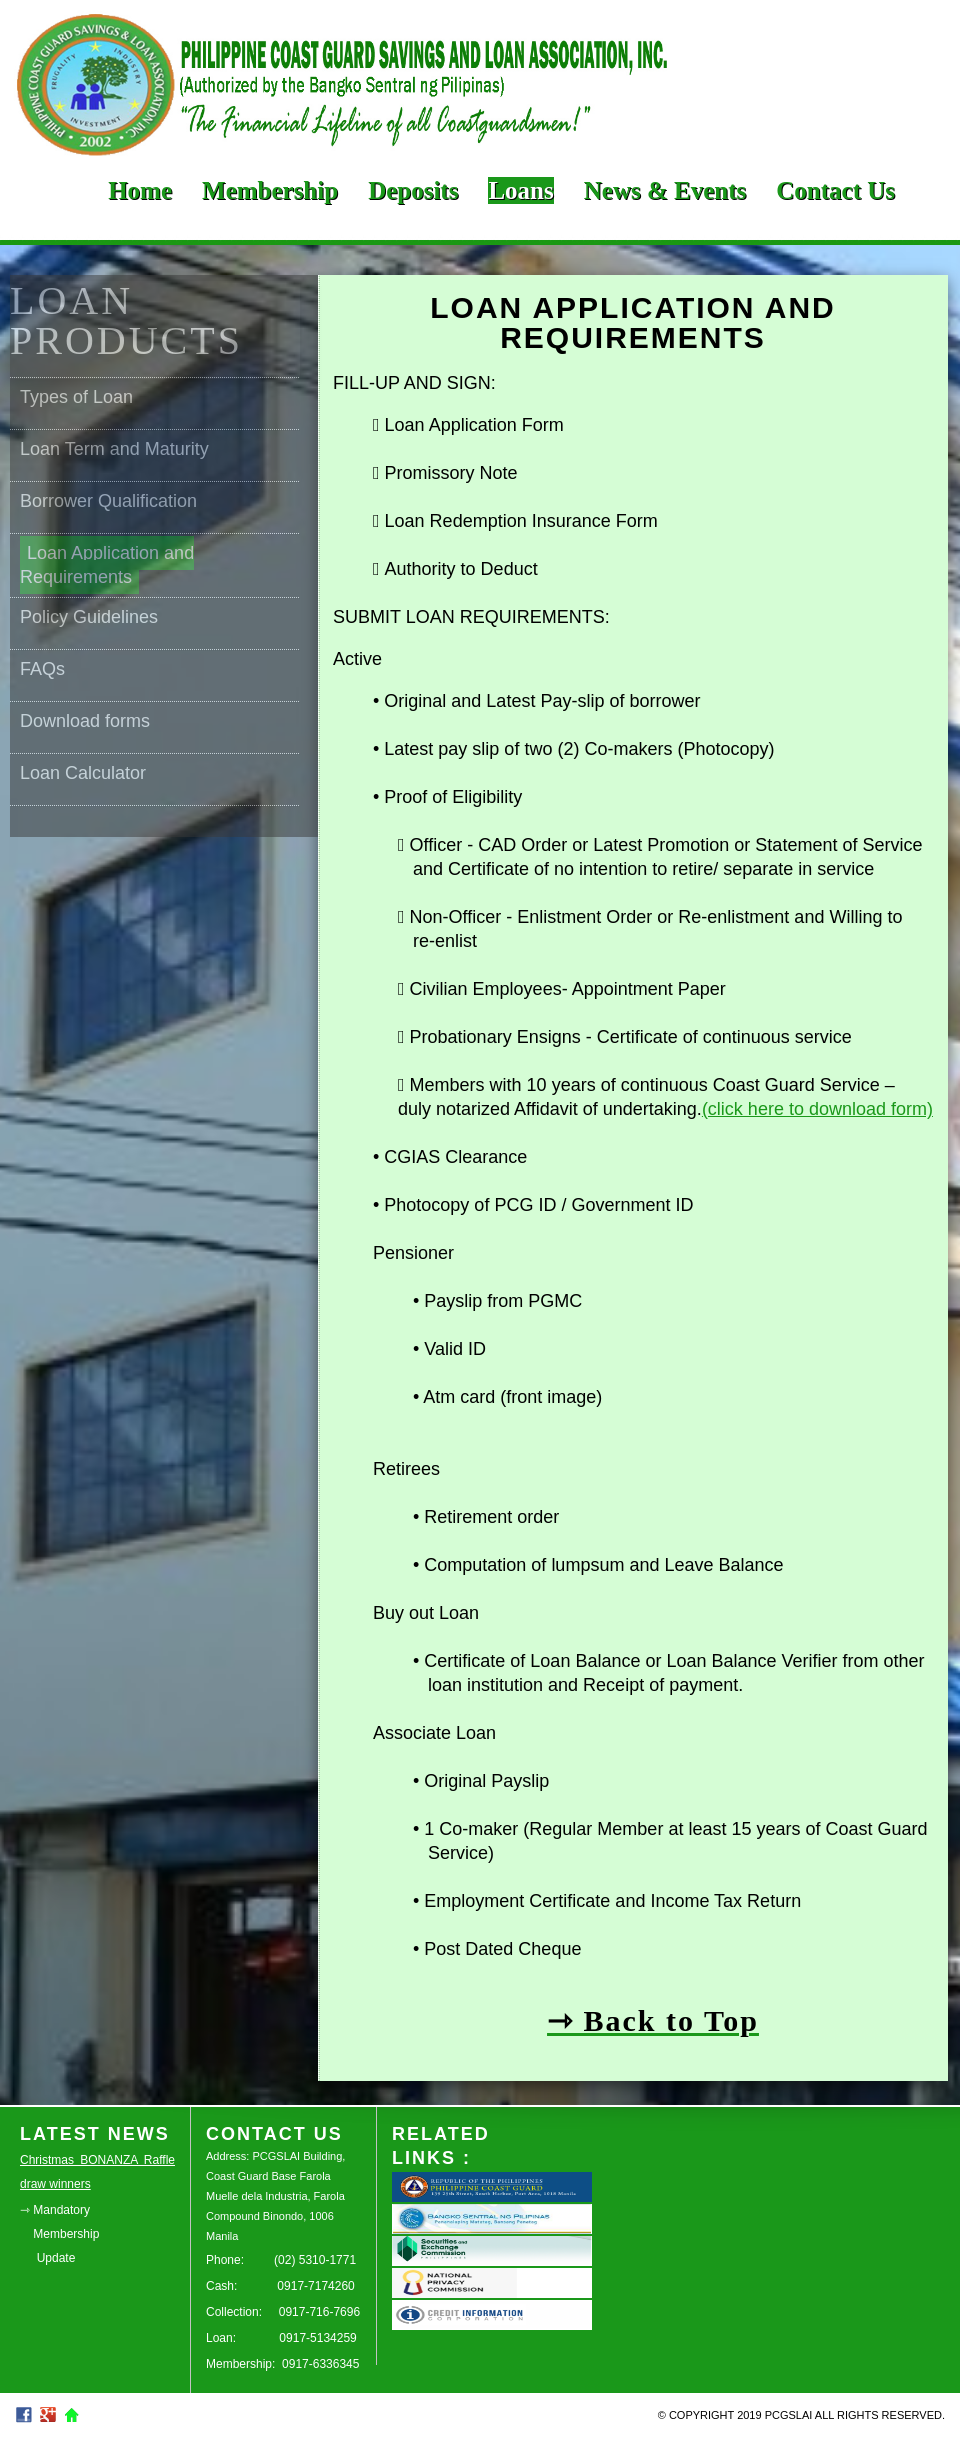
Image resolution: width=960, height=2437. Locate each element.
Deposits (413, 190)
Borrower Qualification (108, 501)
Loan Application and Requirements (107, 565)
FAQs (42, 669)
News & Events (665, 190)
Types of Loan (76, 397)
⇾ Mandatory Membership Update (59, 2234)
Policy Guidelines (89, 617)
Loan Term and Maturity (114, 449)
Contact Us (835, 190)
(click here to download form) (817, 1109)
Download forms (85, 721)
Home (140, 190)
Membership (270, 190)
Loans (520, 190)
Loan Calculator (83, 773)
